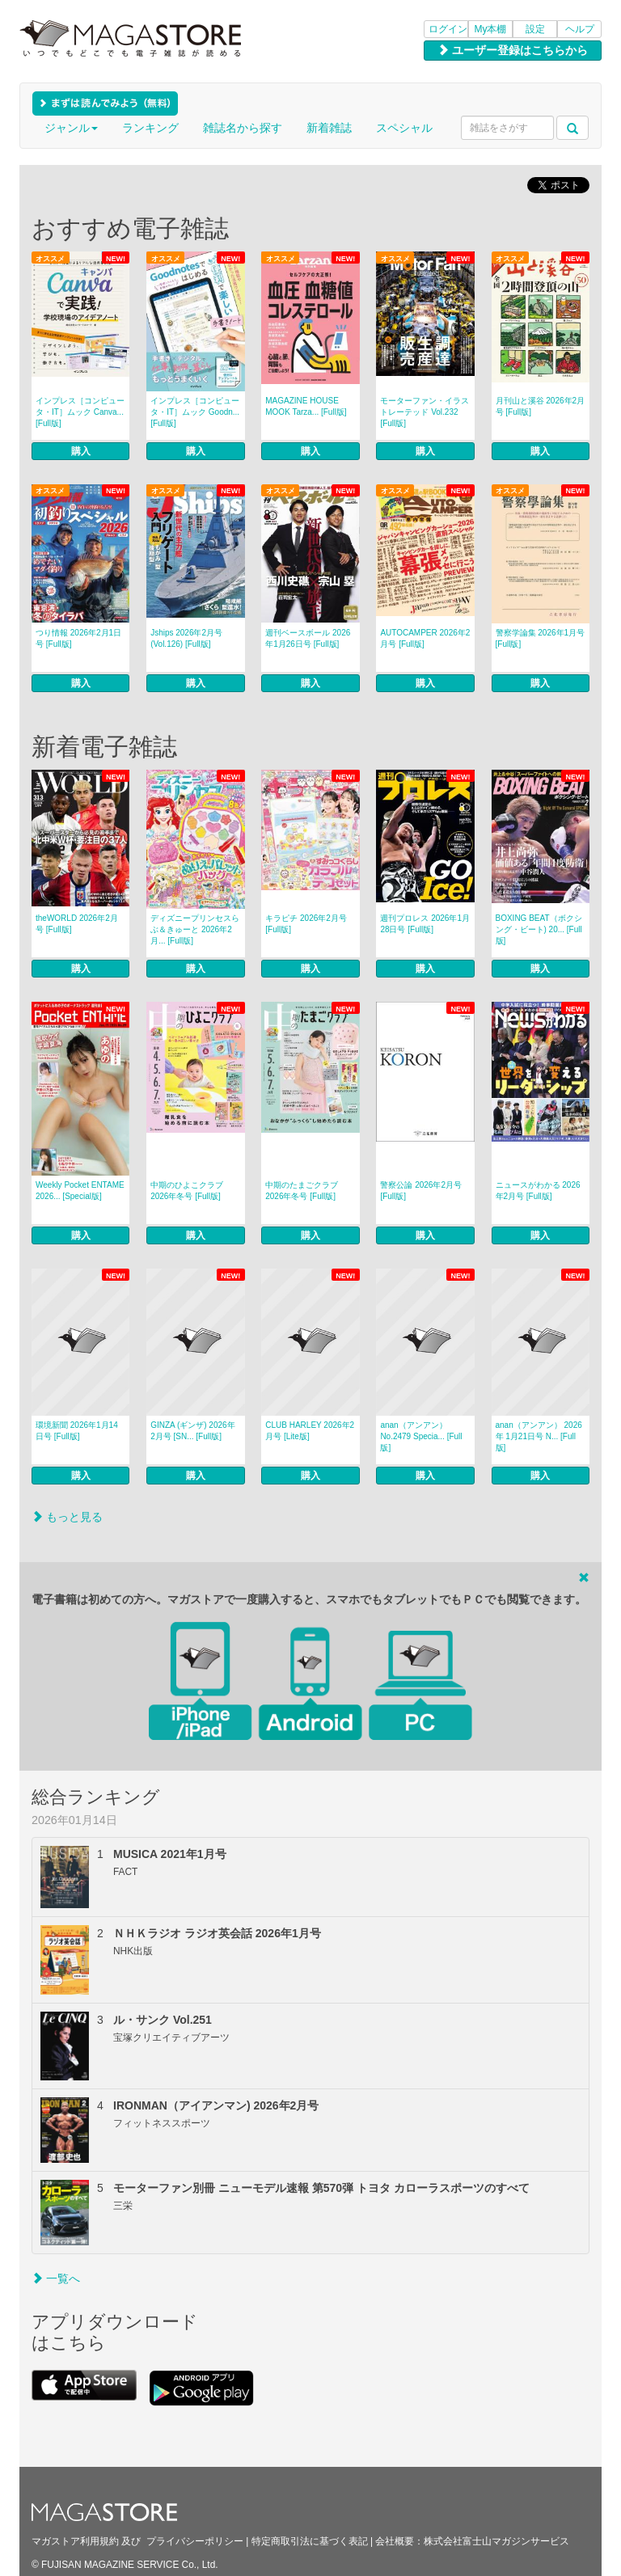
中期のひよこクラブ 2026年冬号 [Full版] (186, 1190)
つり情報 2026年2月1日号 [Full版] (78, 638)
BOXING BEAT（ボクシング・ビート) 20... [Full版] (539, 929)
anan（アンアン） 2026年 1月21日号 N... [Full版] (539, 1436)
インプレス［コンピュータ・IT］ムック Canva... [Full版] (80, 412)
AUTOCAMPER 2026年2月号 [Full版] (425, 638)
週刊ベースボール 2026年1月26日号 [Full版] (307, 638)
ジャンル (71, 127)
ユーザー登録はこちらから (512, 50)
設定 (535, 29)
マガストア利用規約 (75, 2541)
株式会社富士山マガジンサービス (496, 2541)
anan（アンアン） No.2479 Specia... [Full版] (421, 1436)
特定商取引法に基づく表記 (309, 2541)
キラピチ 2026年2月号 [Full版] (306, 924)
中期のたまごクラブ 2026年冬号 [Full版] (301, 1190)
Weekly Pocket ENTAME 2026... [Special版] (80, 1190)
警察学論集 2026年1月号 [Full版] (540, 638)
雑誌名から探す (242, 127)
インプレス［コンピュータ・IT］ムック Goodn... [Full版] (194, 412)
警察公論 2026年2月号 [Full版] (421, 1190)
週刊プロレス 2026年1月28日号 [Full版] (425, 924)
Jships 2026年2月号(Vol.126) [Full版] (186, 638)
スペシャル (404, 127)
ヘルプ (579, 29)
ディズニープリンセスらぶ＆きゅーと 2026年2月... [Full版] (194, 929)
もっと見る (67, 1516)
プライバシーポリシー (194, 2541)
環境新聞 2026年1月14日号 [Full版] (77, 1431)
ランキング (150, 127)
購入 (81, 451)
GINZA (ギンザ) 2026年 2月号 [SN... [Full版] (192, 1431)
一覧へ (56, 2278)
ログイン (448, 29)
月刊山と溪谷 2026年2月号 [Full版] (540, 406)
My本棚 (491, 29)
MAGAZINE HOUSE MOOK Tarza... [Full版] (305, 406)
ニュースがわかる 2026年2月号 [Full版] (538, 1190)
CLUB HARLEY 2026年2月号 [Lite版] (309, 1431)
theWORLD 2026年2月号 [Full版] (77, 924)
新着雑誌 (329, 127)
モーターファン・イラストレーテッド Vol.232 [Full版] (424, 412)
